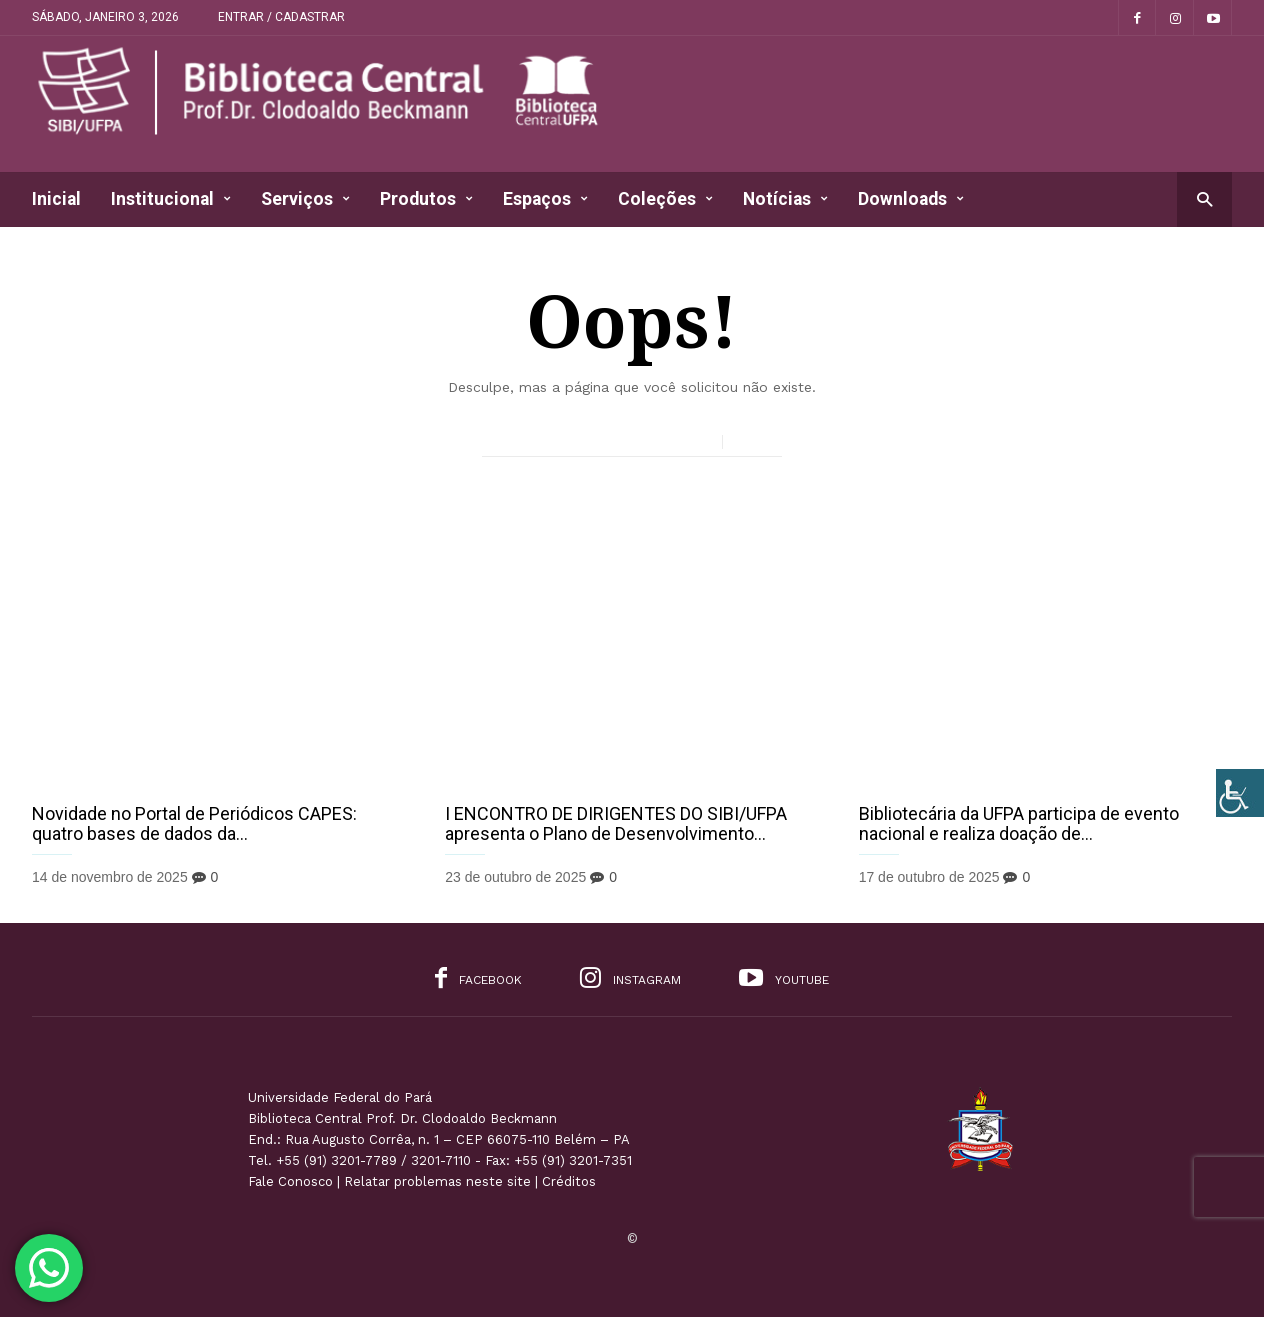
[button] (1204, 198)
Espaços (545, 199)
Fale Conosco (290, 1181)
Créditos (569, 1181)
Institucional (171, 199)
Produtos (426, 199)
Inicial (56, 199)
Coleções (665, 199)
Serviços (305, 199)
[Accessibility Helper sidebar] (1240, 793)
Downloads (911, 199)
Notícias (785, 199)
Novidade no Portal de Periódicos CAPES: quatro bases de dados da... (194, 823)
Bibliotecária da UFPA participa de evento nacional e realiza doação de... (1019, 823)
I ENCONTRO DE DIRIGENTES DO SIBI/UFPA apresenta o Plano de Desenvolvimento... (616, 823)
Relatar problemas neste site (437, 1181)
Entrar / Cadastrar (281, 17)
